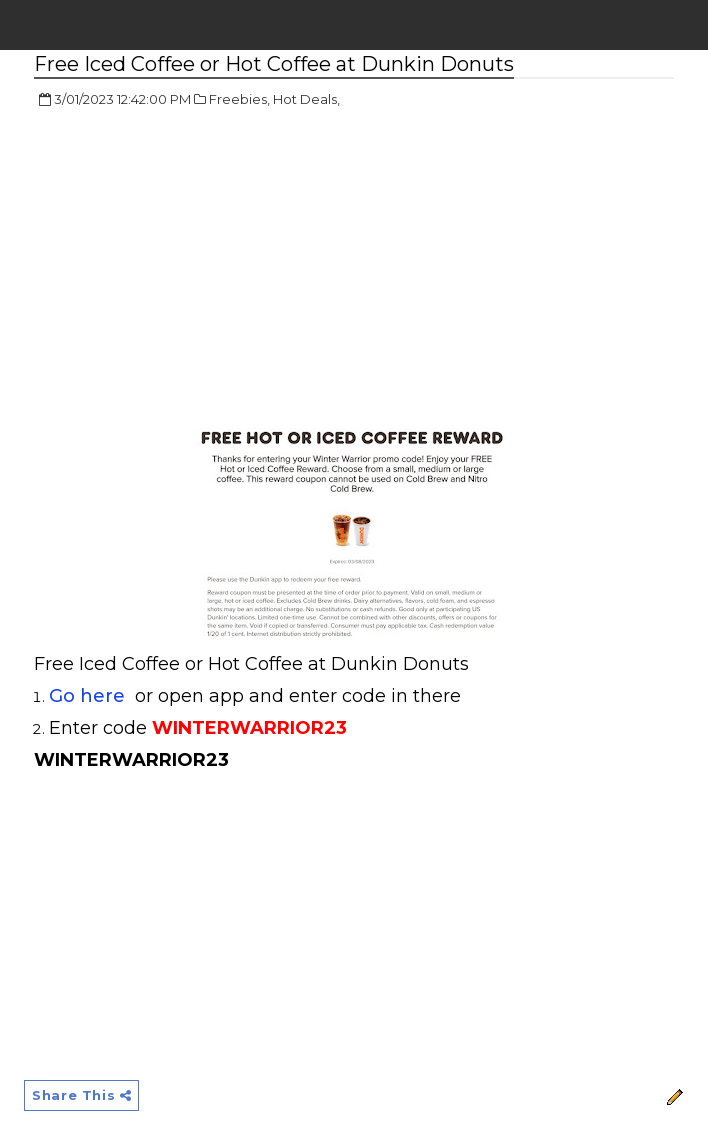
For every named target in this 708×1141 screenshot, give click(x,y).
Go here (87, 696)
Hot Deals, (306, 99)
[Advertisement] (202, 270)
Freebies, (239, 99)
